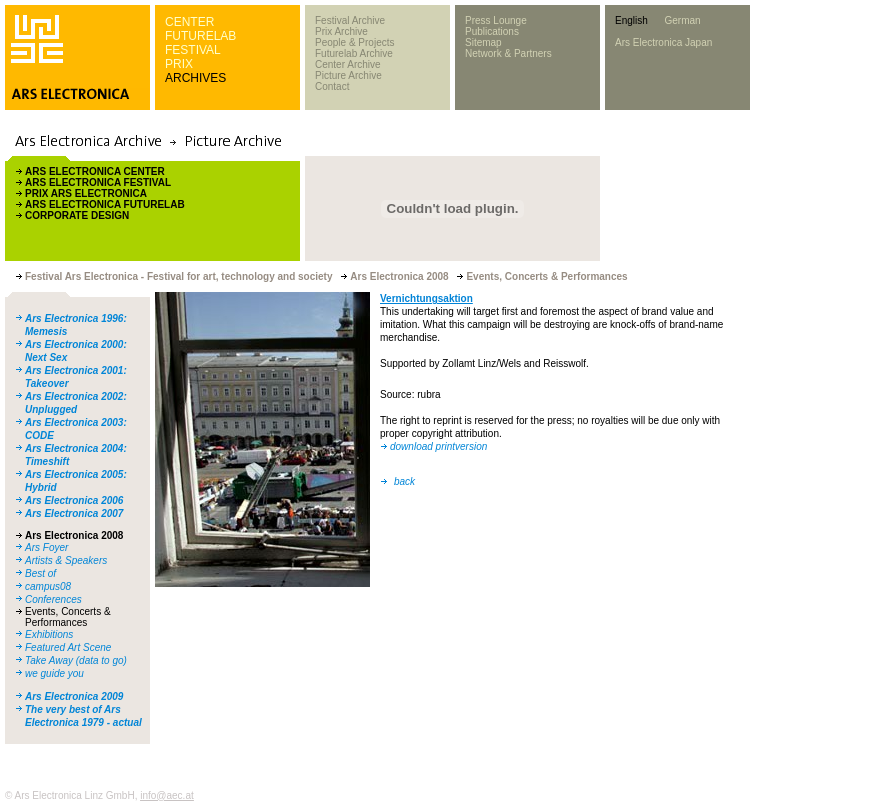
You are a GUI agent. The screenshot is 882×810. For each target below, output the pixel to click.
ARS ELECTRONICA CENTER (95, 171)
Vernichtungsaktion (426, 298)
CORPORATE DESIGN (77, 215)
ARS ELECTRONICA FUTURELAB (105, 204)
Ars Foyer (46, 547)
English (631, 20)
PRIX (179, 64)
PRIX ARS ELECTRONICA (86, 193)
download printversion (438, 446)
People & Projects (355, 42)
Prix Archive (341, 31)
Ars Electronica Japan (663, 42)
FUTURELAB (200, 36)
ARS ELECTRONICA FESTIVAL (98, 182)
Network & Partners (508, 53)
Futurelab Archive (354, 53)
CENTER (189, 22)
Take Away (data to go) (76, 660)
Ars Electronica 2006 (74, 500)
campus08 (48, 586)
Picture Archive (348, 75)
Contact (332, 86)
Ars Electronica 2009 (74, 696)
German (682, 20)
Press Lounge (496, 20)
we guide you (54, 673)
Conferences (53, 599)
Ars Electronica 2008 (74, 535)
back (404, 481)
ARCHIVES (195, 78)
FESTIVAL (193, 50)
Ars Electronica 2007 (74, 513)
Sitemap (483, 42)
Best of (40, 573)
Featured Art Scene (68, 647)
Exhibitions (49, 634)
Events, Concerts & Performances (68, 617)
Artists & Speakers (66, 560)
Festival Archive (350, 20)
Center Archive (348, 64)
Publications (492, 31)
